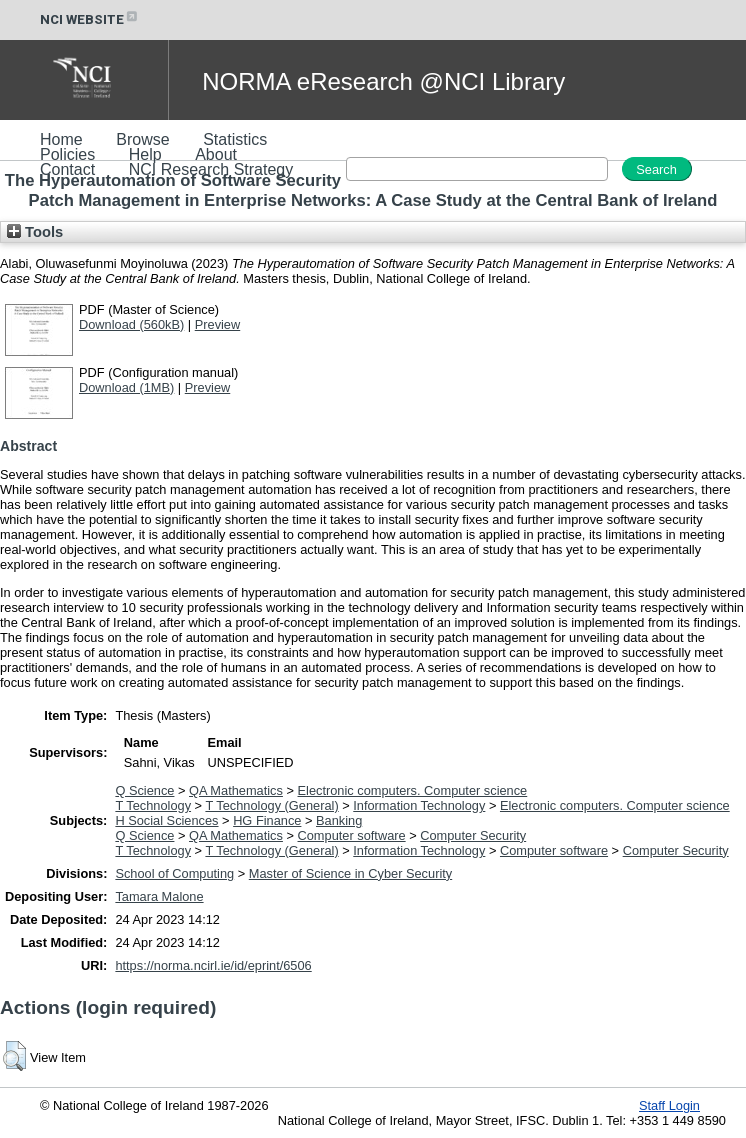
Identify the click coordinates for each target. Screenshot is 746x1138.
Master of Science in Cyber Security (350, 873)
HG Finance (267, 820)
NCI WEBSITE (90, 19)
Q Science (144, 790)
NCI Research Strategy (211, 169)
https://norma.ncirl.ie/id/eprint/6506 (213, 965)
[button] (14, 1056)
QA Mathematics (236, 790)
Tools (35, 232)
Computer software (352, 835)
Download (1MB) (126, 387)
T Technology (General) (271, 805)
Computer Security (473, 835)
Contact (67, 169)
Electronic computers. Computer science (413, 790)
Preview (218, 324)
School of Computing (174, 873)
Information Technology (419, 805)
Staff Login (669, 1105)
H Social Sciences (166, 820)
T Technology (153, 805)
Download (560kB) (131, 324)
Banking (339, 820)
